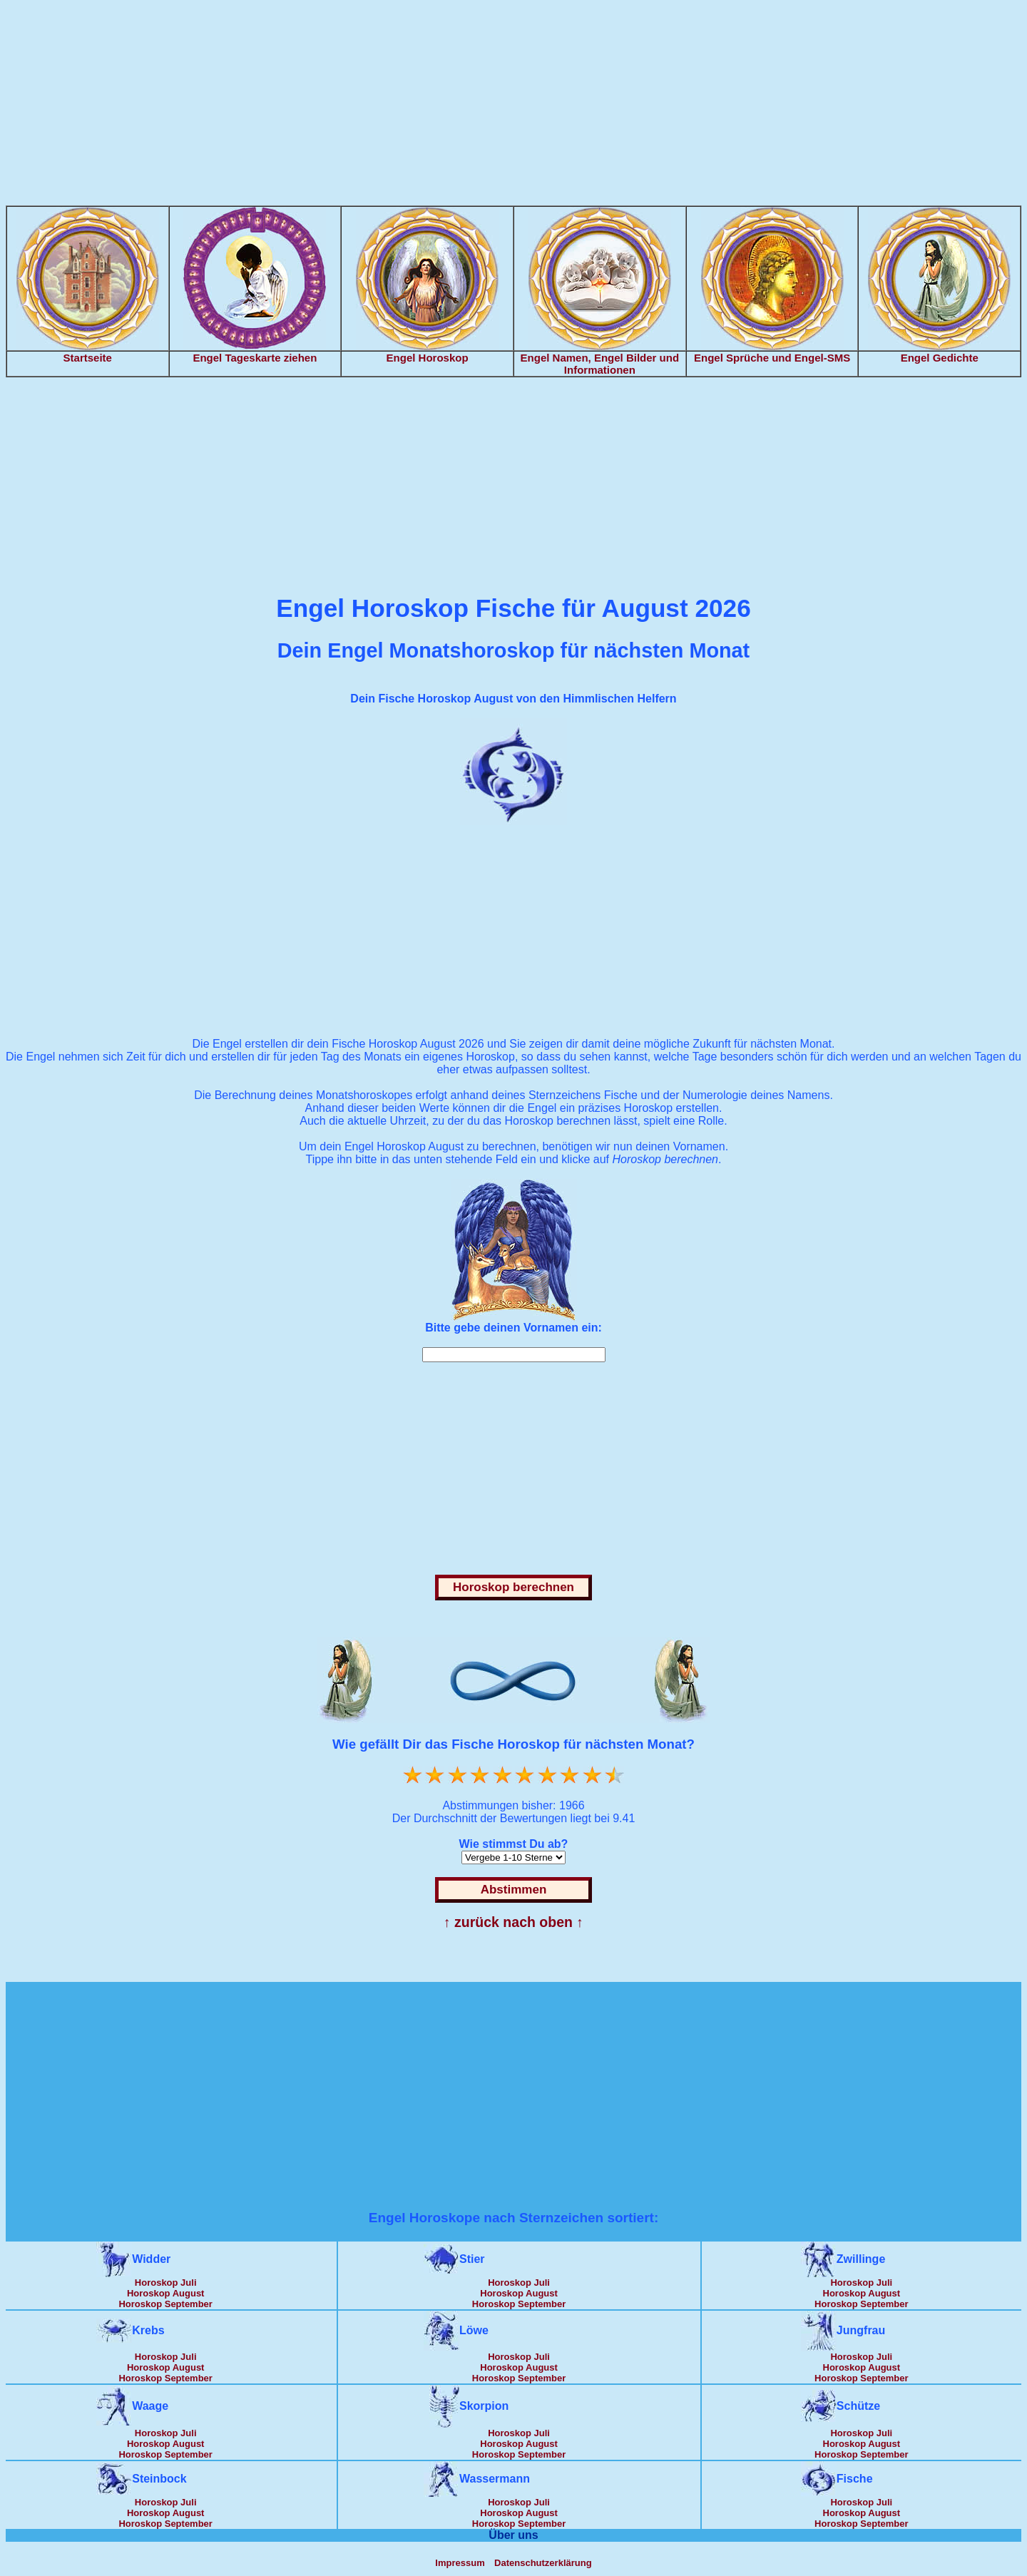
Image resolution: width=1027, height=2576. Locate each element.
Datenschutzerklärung (543, 2562)
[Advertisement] (513, 105)
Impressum (459, 2562)
